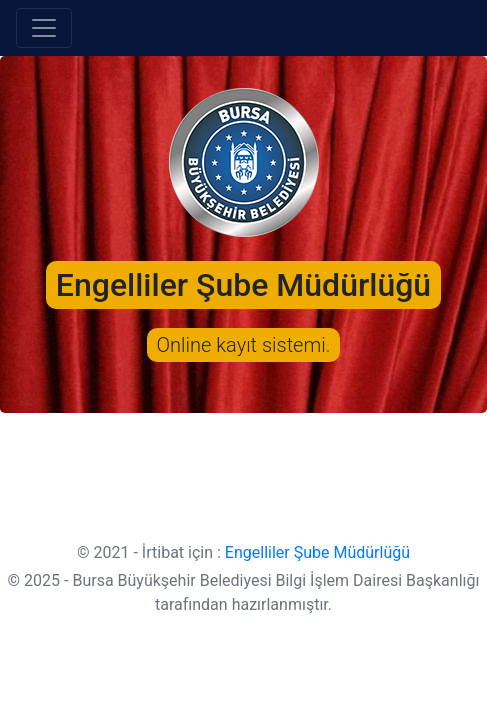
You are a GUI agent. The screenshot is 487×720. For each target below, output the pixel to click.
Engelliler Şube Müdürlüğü (317, 552)
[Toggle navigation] (44, 28)
